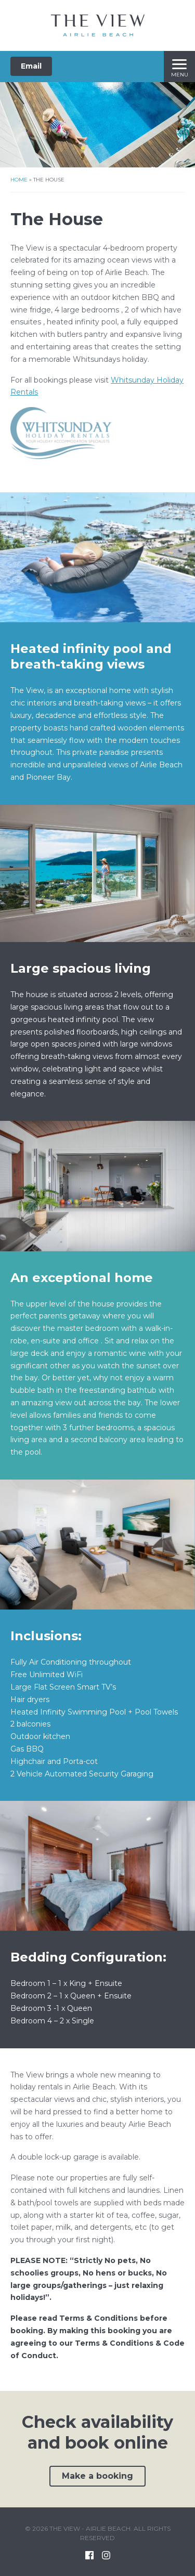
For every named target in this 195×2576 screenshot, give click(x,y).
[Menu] (179, 66)
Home (19, 179)
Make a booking (97, 2476)
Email (31, 66)
